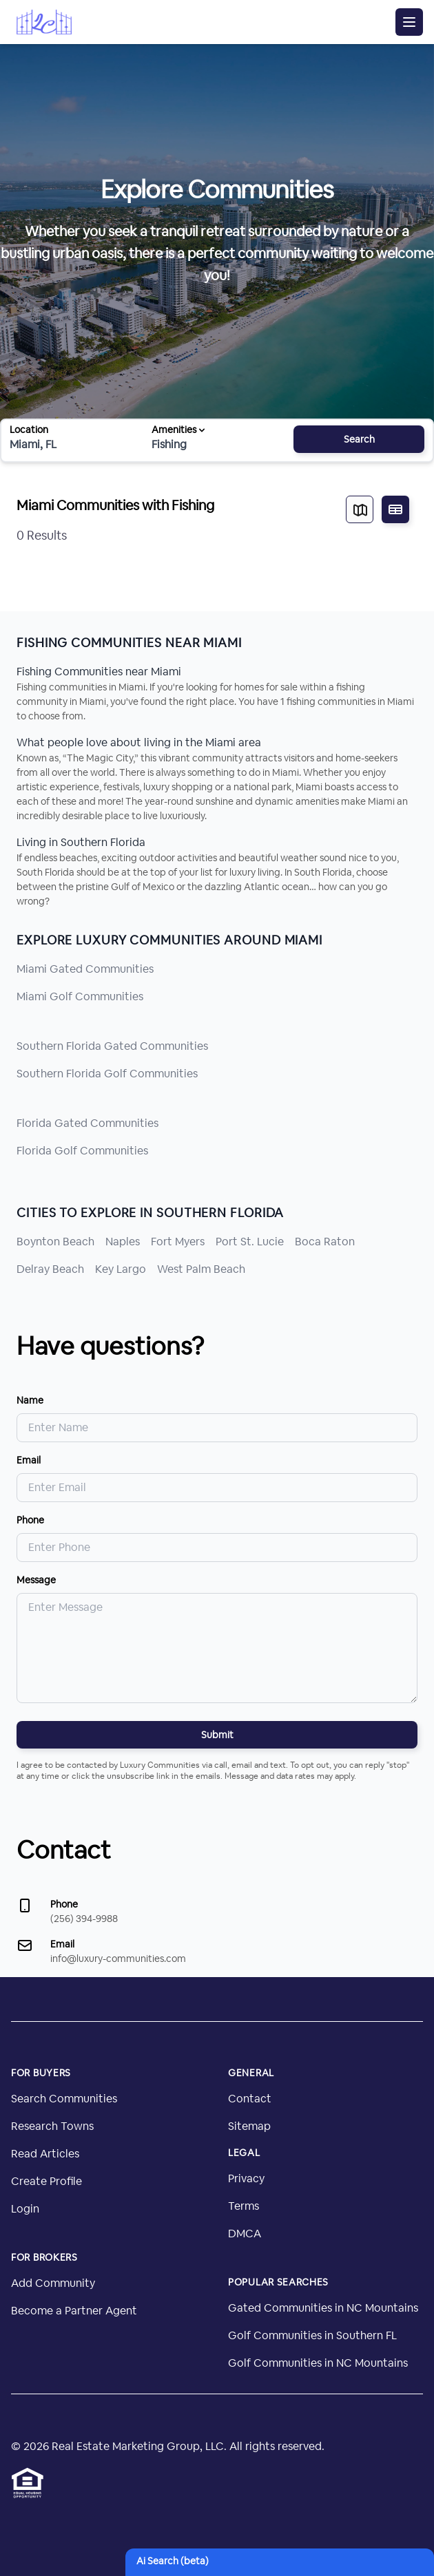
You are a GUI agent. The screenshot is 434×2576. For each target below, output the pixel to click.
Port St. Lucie (250, 1241)
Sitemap (249, 2126)
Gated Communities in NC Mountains (323, 2308)
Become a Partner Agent (74, 2310)
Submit (217, 1735)
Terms (243, 2206)
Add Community (53, 2283)
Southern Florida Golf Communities (107, 1073)
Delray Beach (50, 1269)
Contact (249, 2098)
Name (30, 1400)
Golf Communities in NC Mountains (318, 2363)
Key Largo (120, 1269)
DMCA (244, 2233)
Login (25, 2209)
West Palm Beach (201, 1269)
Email (29, 1460)
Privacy (246, 2178)
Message (36, 1580)
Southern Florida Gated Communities (112, 1046)
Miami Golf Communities (80, 996)
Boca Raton (325, 1241)
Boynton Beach (55, 1241)
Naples (122, 1241)
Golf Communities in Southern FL (312, 2335)
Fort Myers (178, 1241)
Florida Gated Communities (87, 1123)
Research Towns (52, 2126)
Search (359, 439)
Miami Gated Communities (85, 969)
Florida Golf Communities (82, 1150)
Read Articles (45, 2153)
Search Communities (64, 2098)
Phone (30, 1520)
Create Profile (46, 2181)
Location (29, 429)
